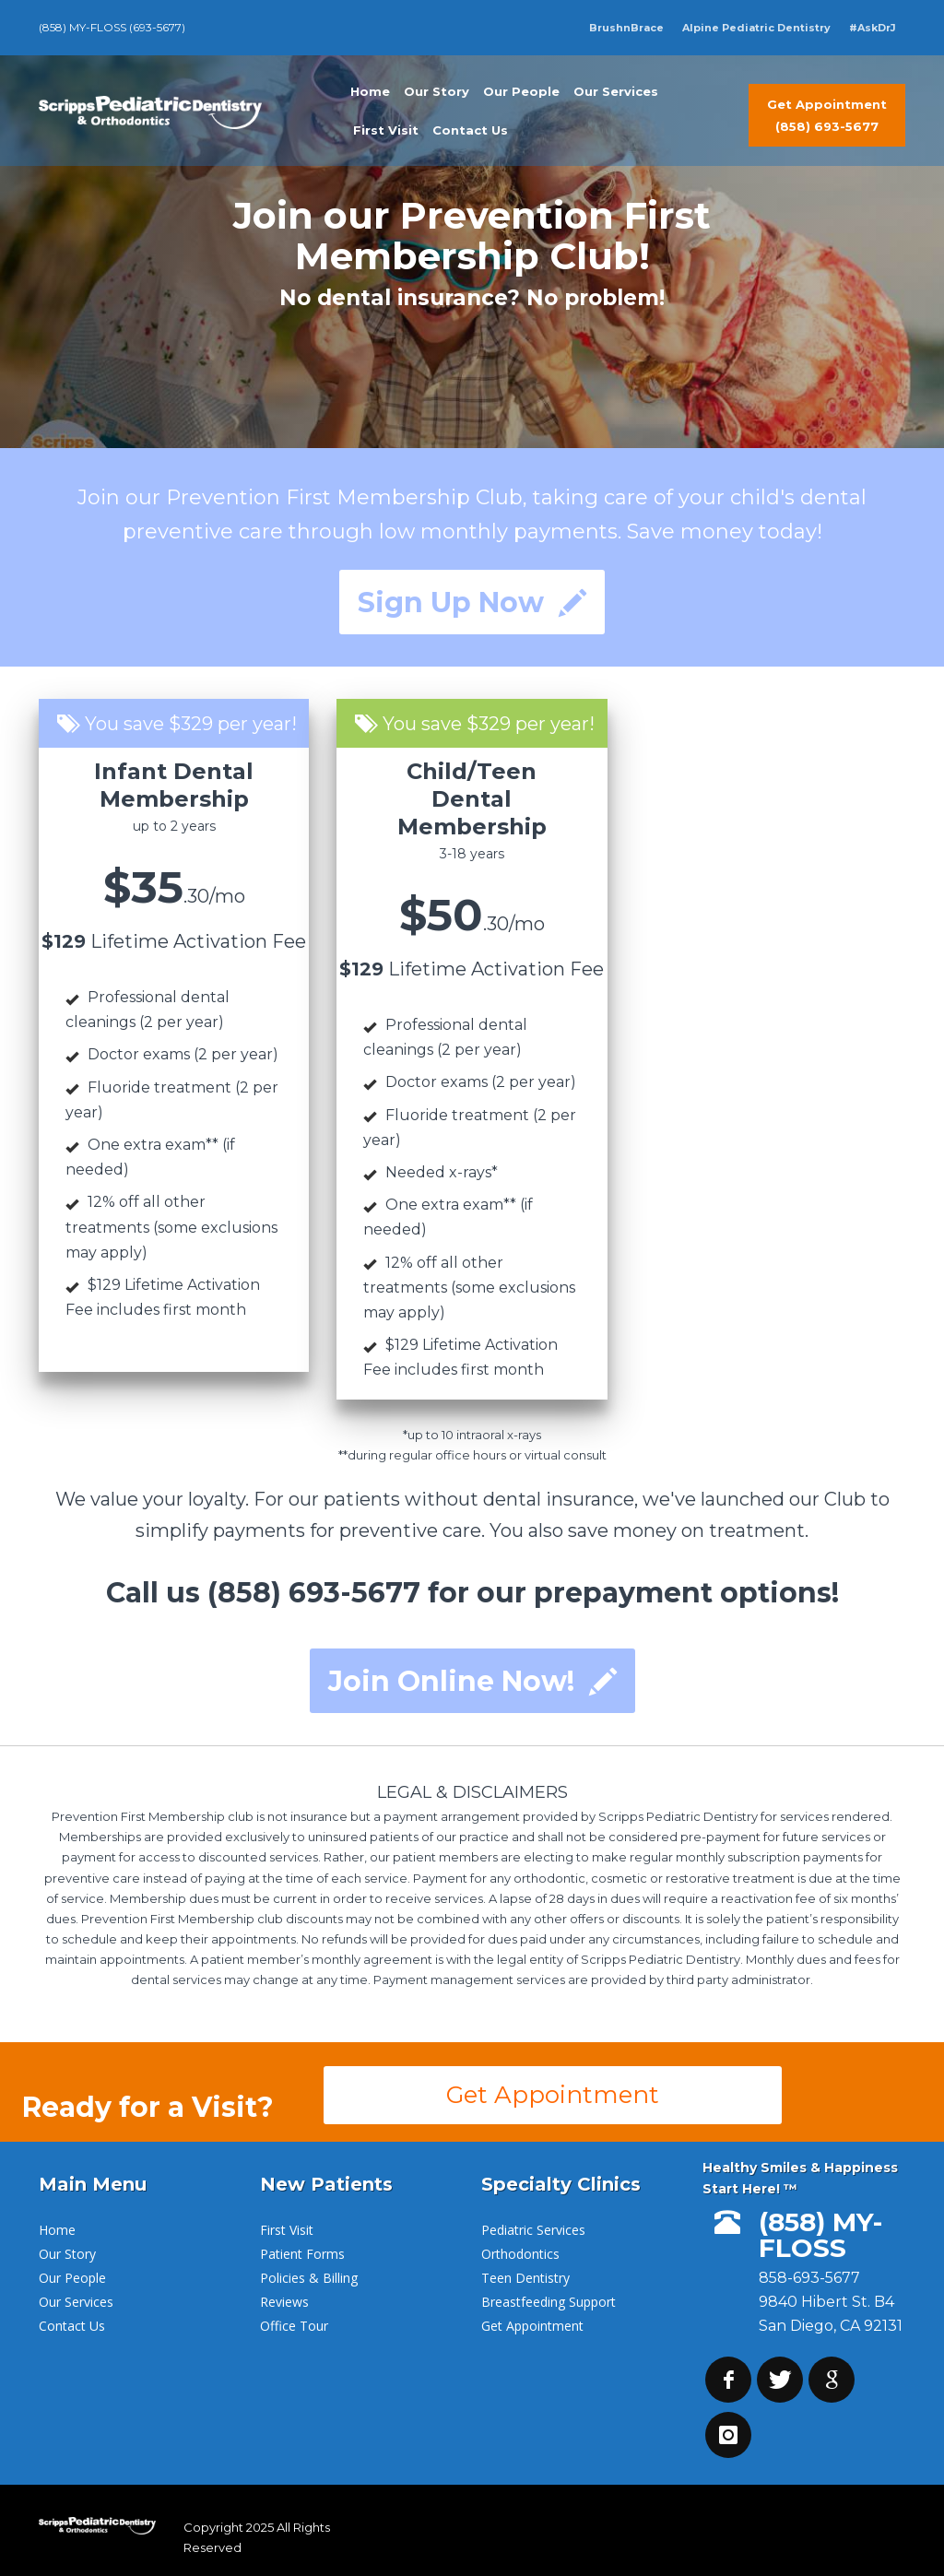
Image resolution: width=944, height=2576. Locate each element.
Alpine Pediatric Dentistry (756, 27)
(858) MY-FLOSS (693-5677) (112, 27)
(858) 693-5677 (313, 1593)
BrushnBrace (626, 27)
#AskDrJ (872, 27)
